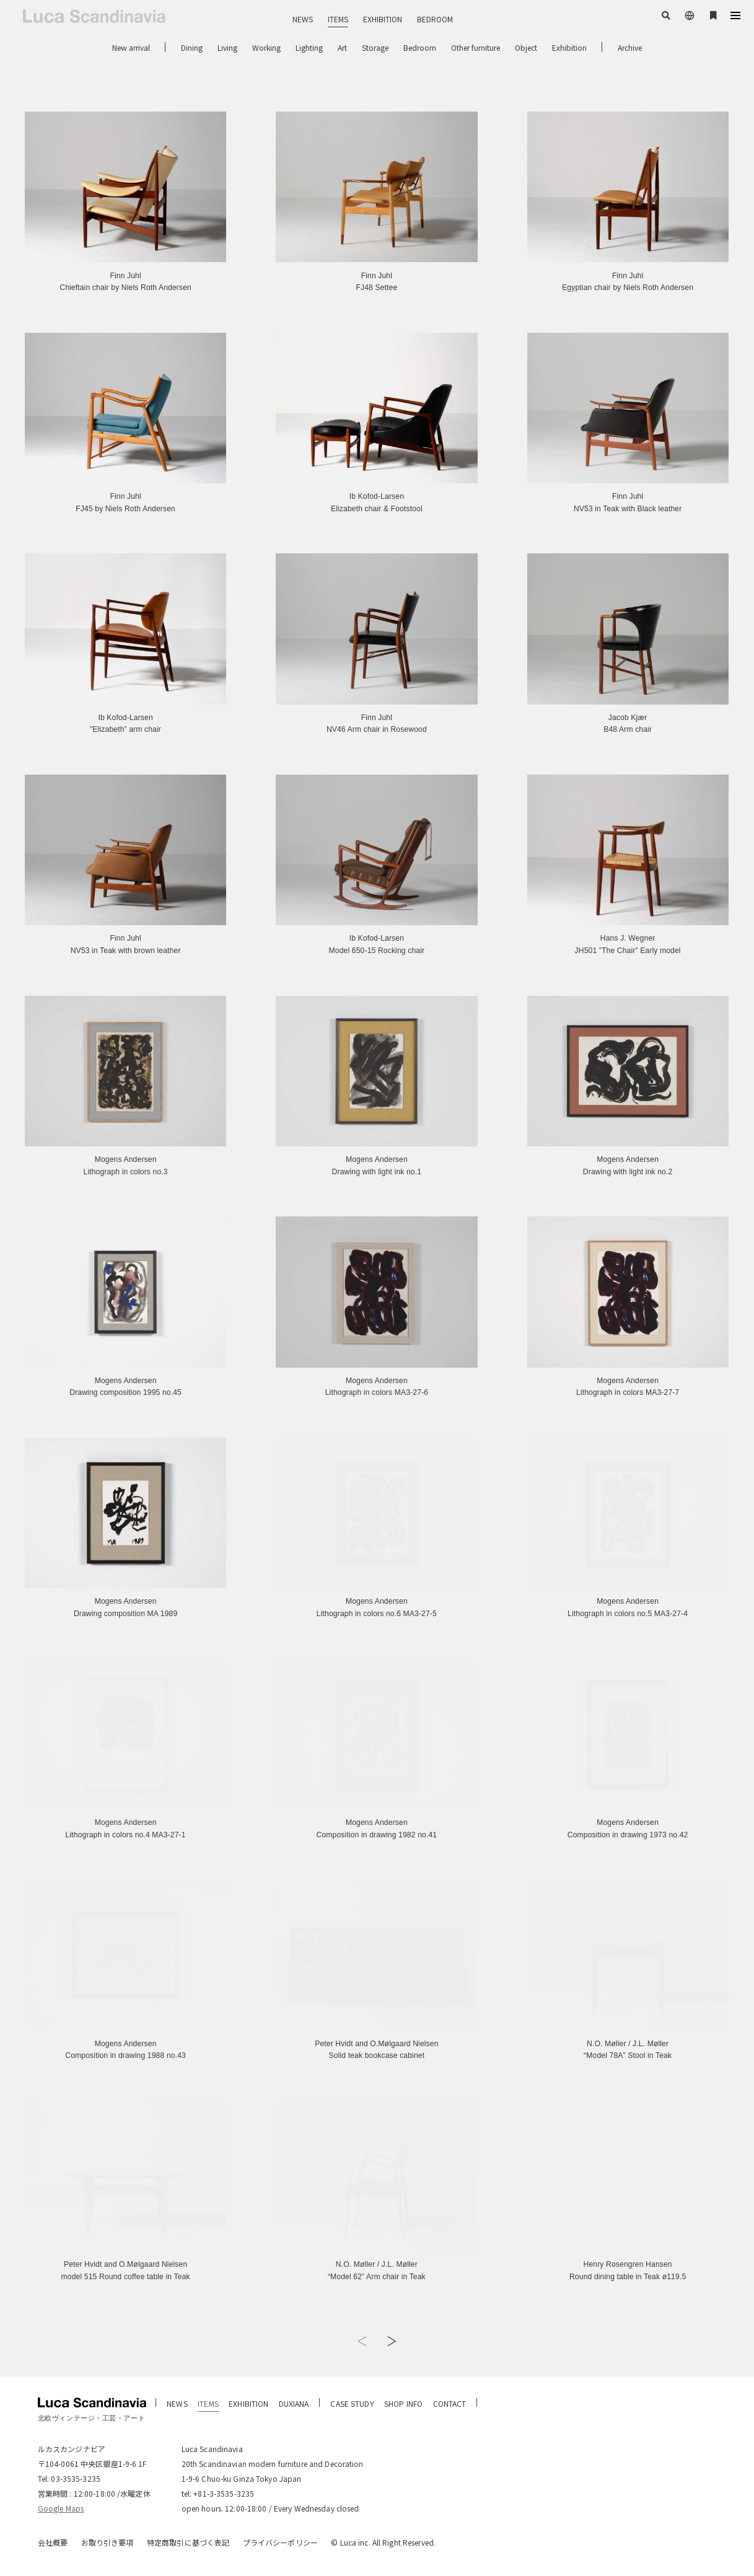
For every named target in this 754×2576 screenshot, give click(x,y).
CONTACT (450, 2403)
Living (227, 47)
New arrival (131, 47)
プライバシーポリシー (280, 2542)
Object (526, 47)
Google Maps (61, 2508)
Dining (192, 47)
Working (266, 47)
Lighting (309, 47)
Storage (375, 47)
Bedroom (419, 47)
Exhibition (569, 47)
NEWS (302, 19)
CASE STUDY (352, 2403)
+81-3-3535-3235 (223, 2493)
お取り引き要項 (107, 2542)
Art (342, 47)
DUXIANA (294, 2403)
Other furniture (475, 47)
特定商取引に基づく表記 (188, 2542)
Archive (630, 47)
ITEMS (338, 19)
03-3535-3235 (75, 2478)
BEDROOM (435, 19)
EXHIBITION (382, 19)
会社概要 (53, 2542)
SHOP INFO (403, 2403)
